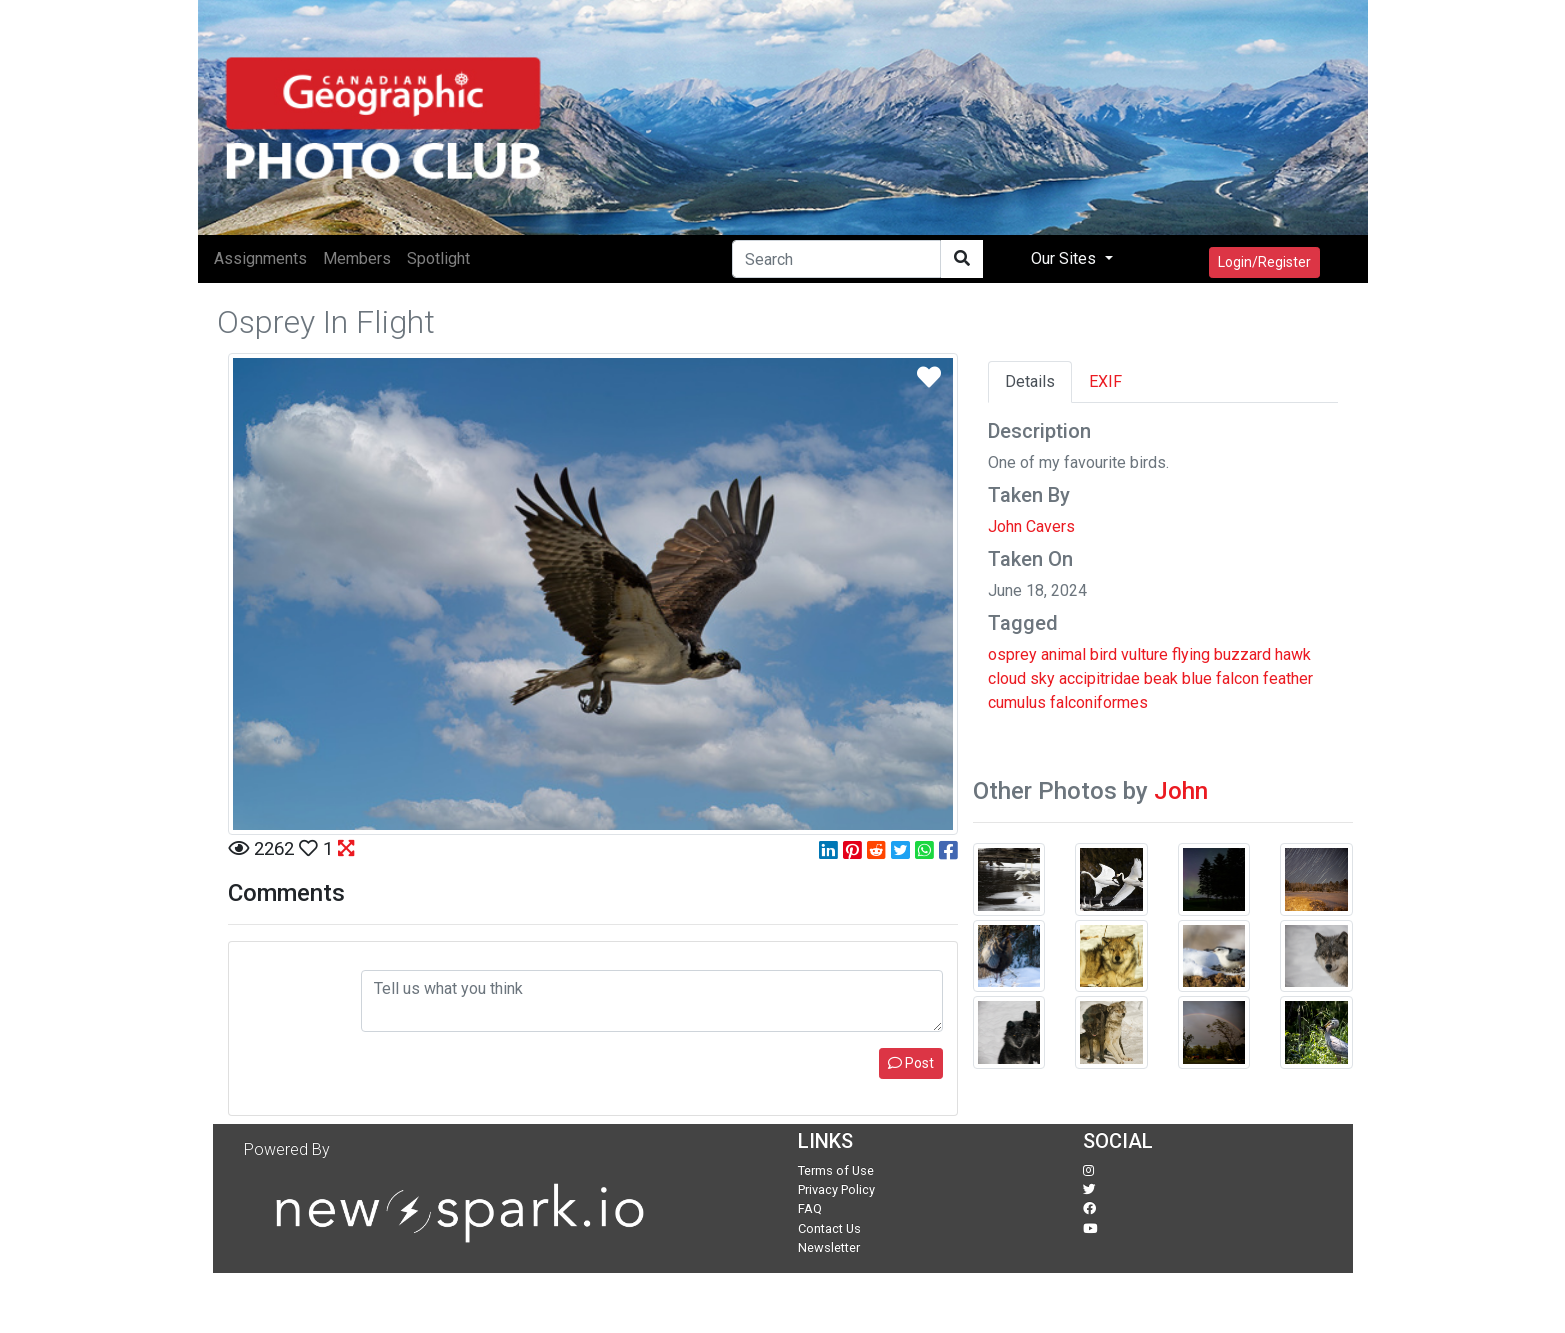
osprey (1012, 654)
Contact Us (829, 1228)
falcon (1237, 678)
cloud (1007, 678)
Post (911, 1063)
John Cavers (1031, 526)
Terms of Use (836, 1170)
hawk (1293, 654)
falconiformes (1099, 702)
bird (1103, 654)
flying (1191, 654)
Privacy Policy (836, 1189)
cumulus (1017, 702)
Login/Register (1264, 262)
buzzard (1242, 654)
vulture (1144, 654)
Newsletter (829, 1247)
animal (1063, 654)
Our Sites (1065, 258)
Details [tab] (1030, 381)
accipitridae (1099, 678)
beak (1161, 678)
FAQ (810, 1208)
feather (1288, 678)
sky (1042, 678)
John (1181, 791)
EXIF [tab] (1105, 381)
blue (1197, 678)
